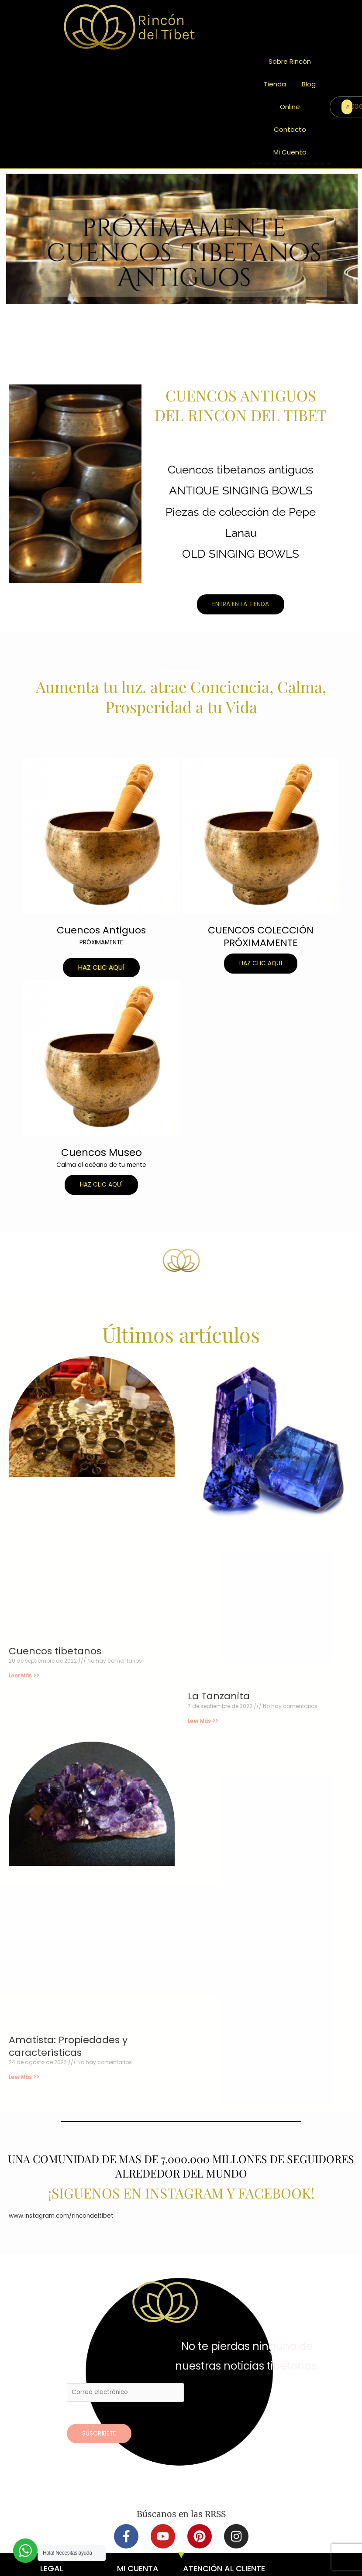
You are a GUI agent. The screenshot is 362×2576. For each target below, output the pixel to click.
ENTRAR (349, 106)
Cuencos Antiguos (101, 930)
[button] (101, 967)
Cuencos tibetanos (55, 1651)
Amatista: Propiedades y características (68, 2046)
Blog (309, 84)
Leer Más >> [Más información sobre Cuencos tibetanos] (24, 1675)
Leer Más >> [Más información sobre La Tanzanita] (203, 1721)
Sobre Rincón (290, 61)
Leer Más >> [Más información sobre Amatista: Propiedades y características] (24, 2077)
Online (290, 106)
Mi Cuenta (290, 152)
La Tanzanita (219, 1696)
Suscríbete (99, 2433)
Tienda (275, 84)
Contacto (290, 129)
